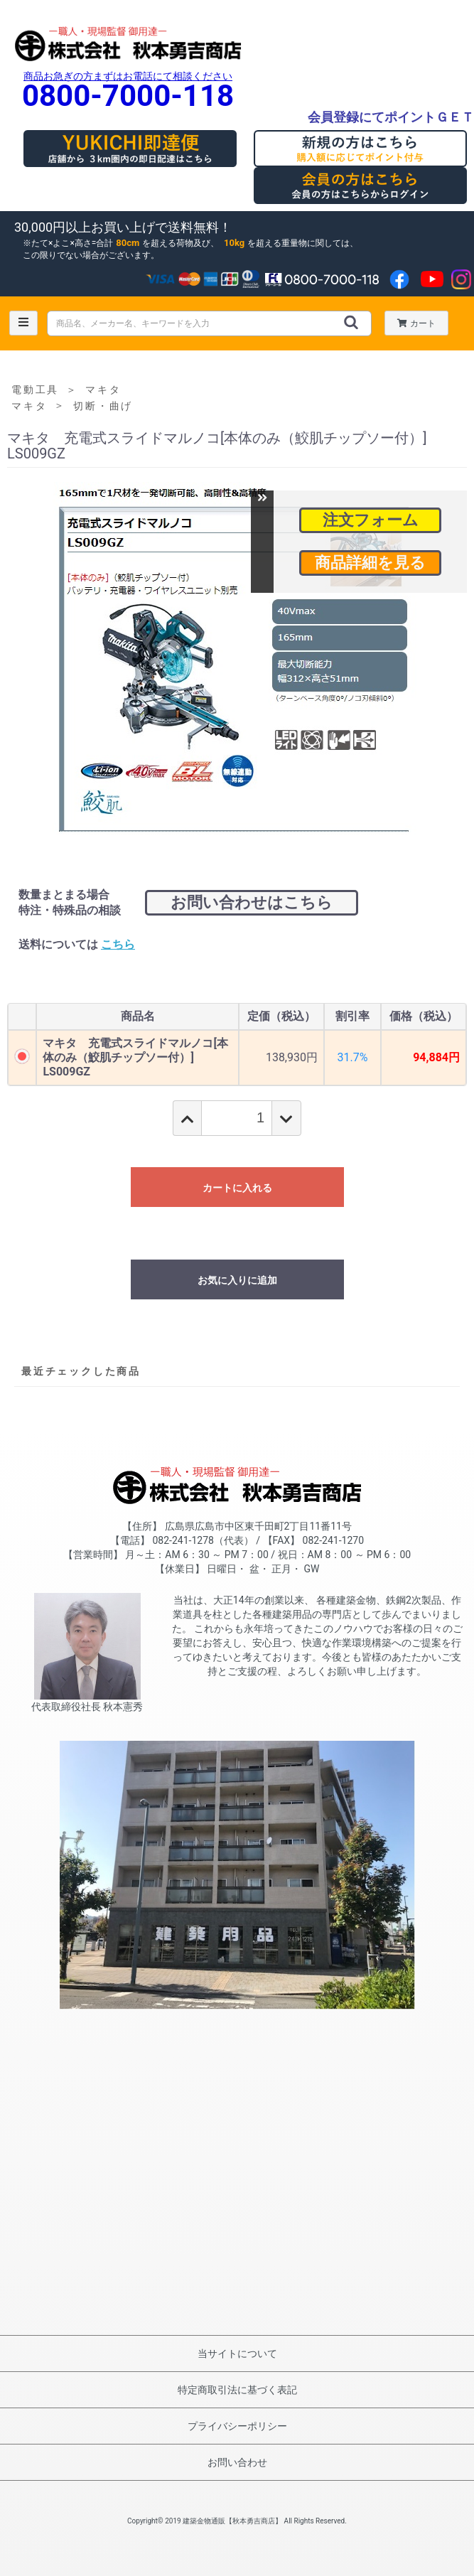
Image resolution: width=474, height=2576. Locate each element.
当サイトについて (237, 2353)
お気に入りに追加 (237, 1280)
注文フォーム (371, 520)
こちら (118, 944)
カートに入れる (237, 1187)
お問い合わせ (237, 2462)
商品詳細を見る (370, 562)
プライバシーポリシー (237, 2426)
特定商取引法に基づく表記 (237, 2389)
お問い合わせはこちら (252, 902)
